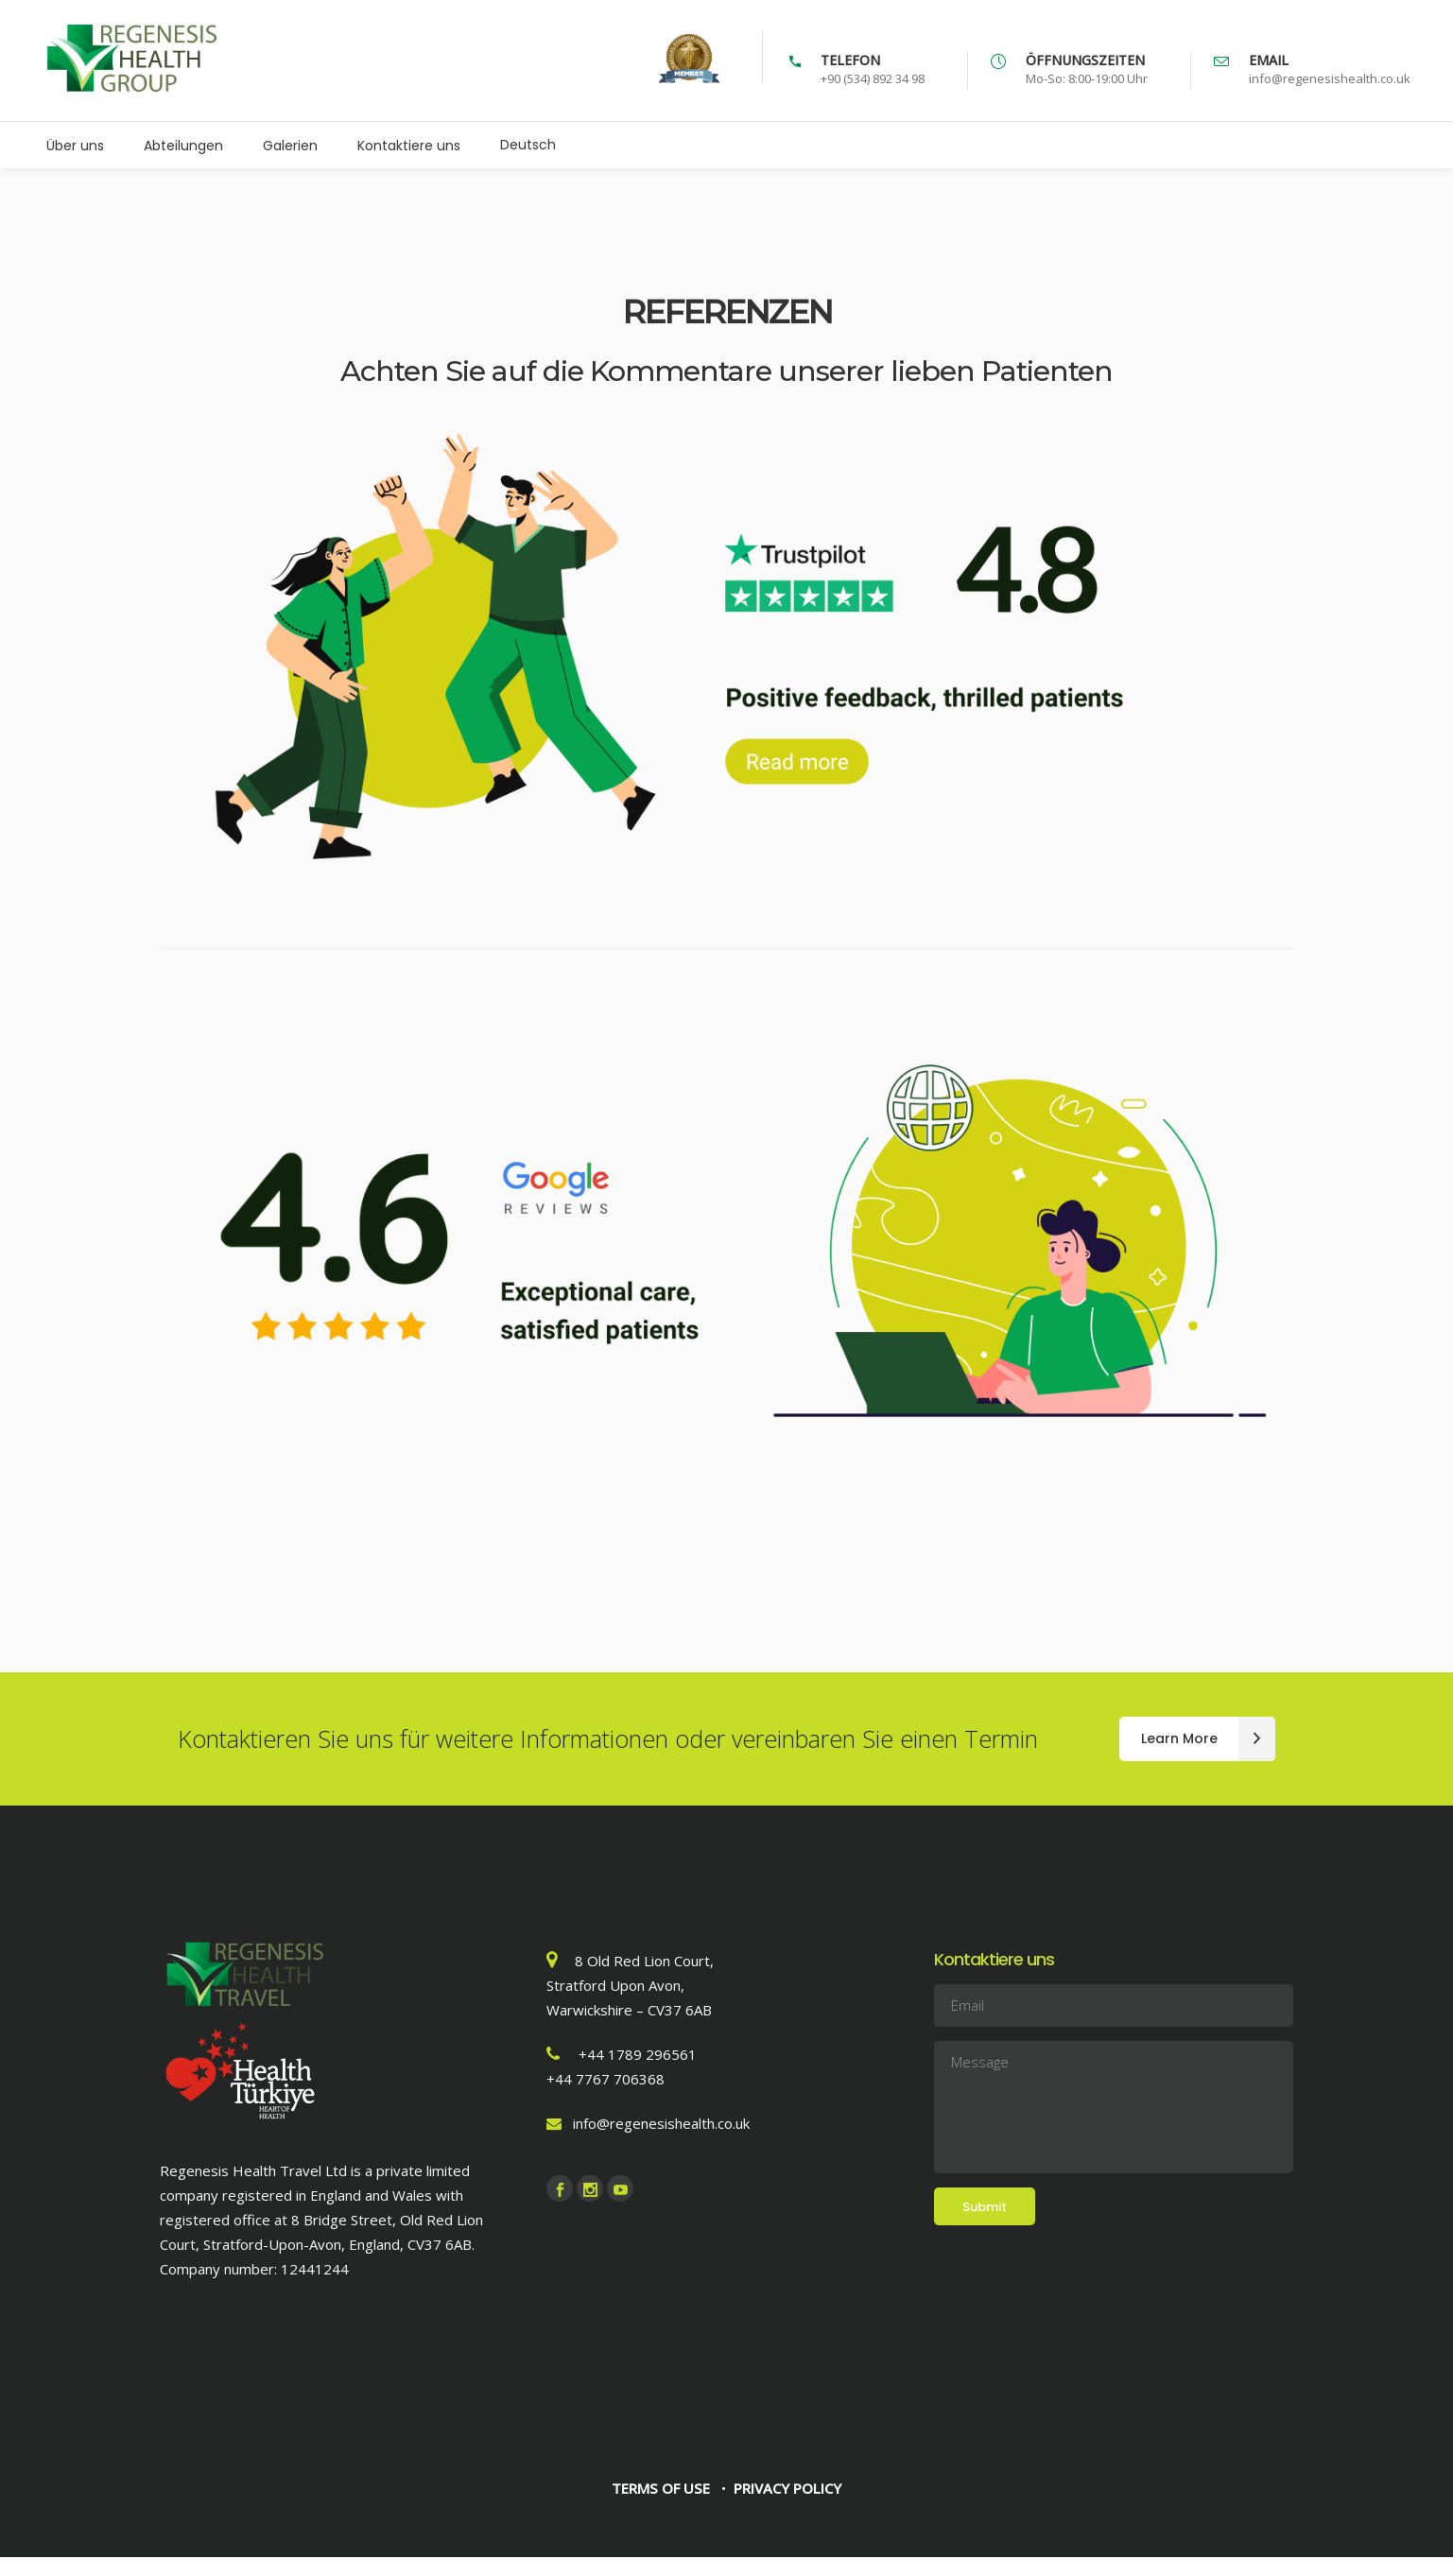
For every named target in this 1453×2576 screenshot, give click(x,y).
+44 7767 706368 (605, 2078)
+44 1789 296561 (638, 2054)
